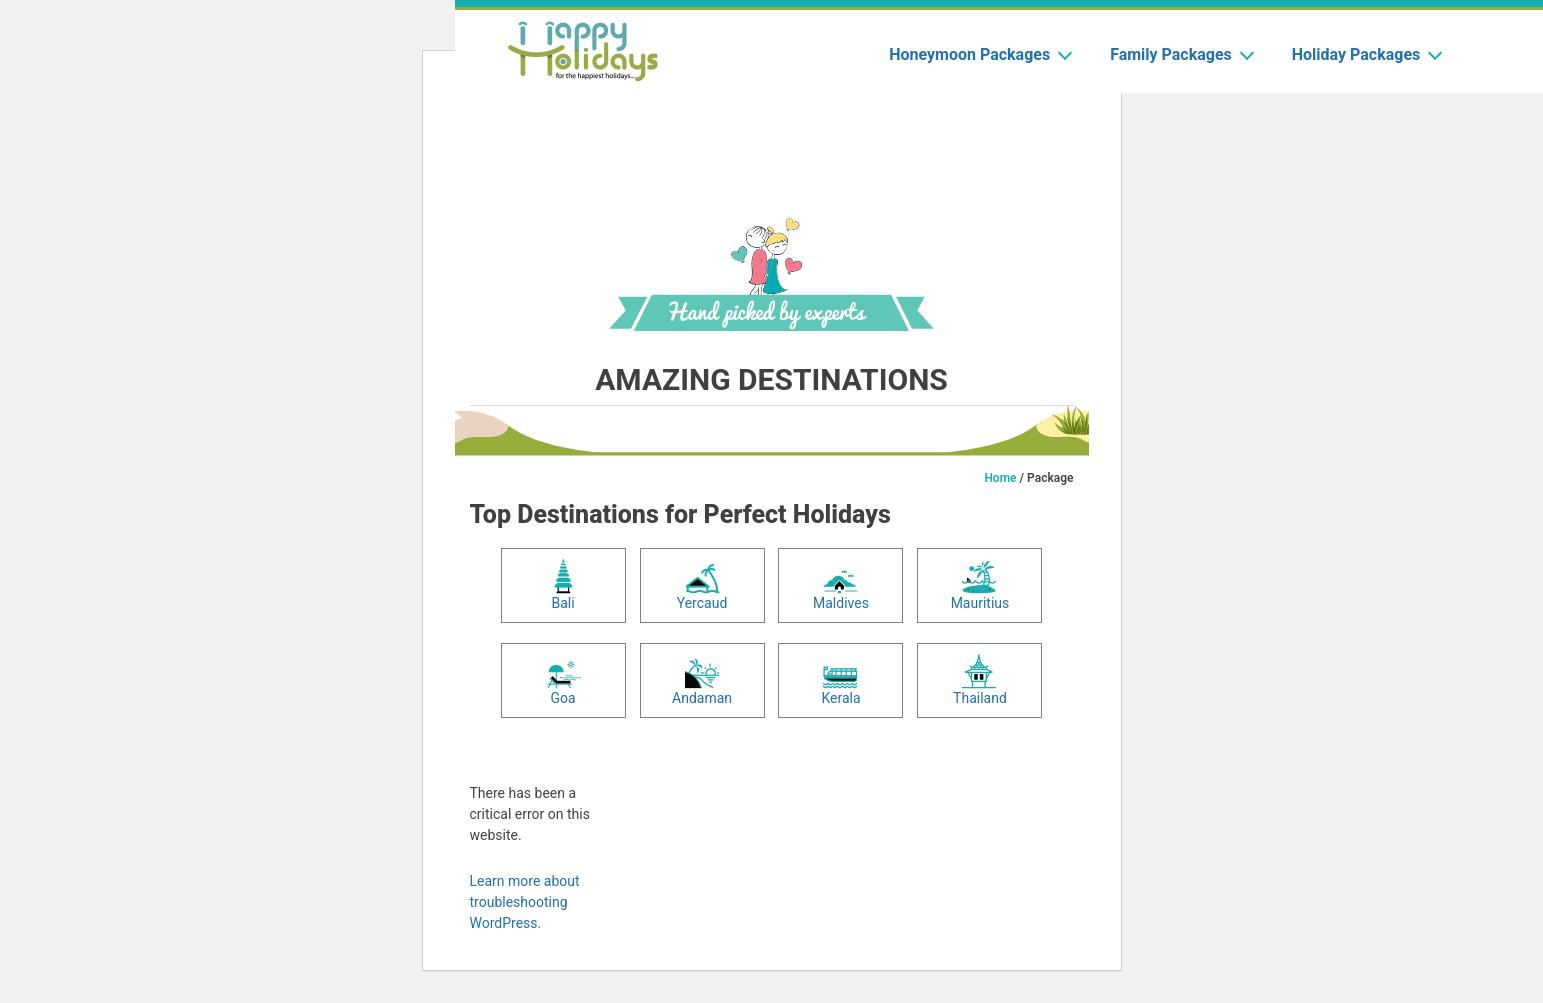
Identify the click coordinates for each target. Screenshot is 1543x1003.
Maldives (841, 585)
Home (1000, 478)
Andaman (702, 680)
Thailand (980, 680)
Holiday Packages (1366, 54)
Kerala (840, 680)
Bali (563, 585)
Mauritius (980, 585)
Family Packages (1181, 54)
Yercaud (702, 585)
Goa (563, 680)
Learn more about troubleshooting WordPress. (525, 902)
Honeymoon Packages (979, 54)
